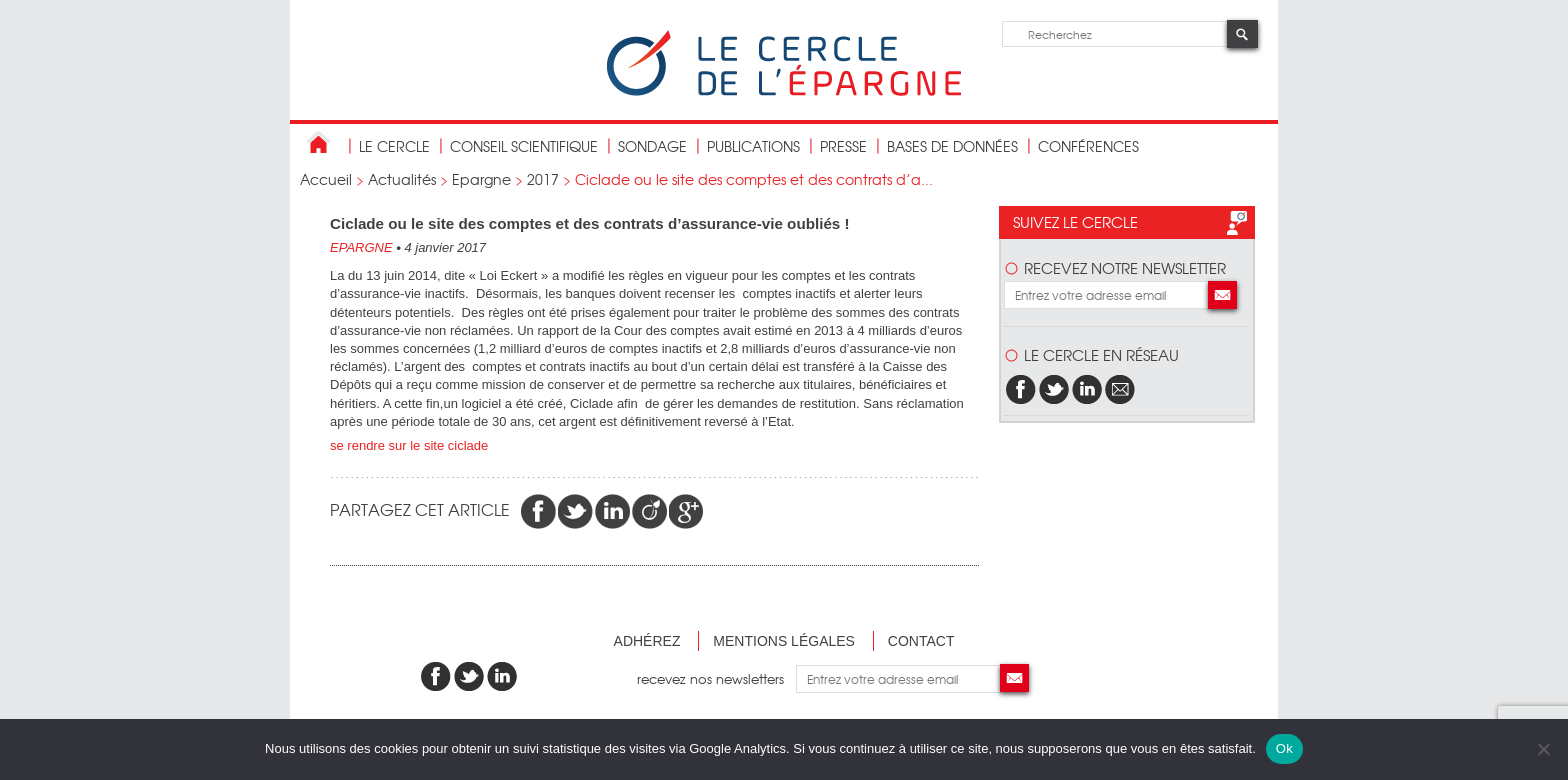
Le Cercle (394, 146)
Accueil (326, 179)
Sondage (652, 146)
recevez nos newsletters (716, 678)
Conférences (1088, 146)
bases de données (952, 146)
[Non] (1543, 749)
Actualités (402, 179)
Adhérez (647, 641)
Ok (1284, 748)
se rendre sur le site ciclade (409, 445)
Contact (921, 641)
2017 (543, 179)
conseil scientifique (524, 146)
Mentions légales (784, 641)
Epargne (481, 179)
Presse (843, 146)
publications (753, 146)
